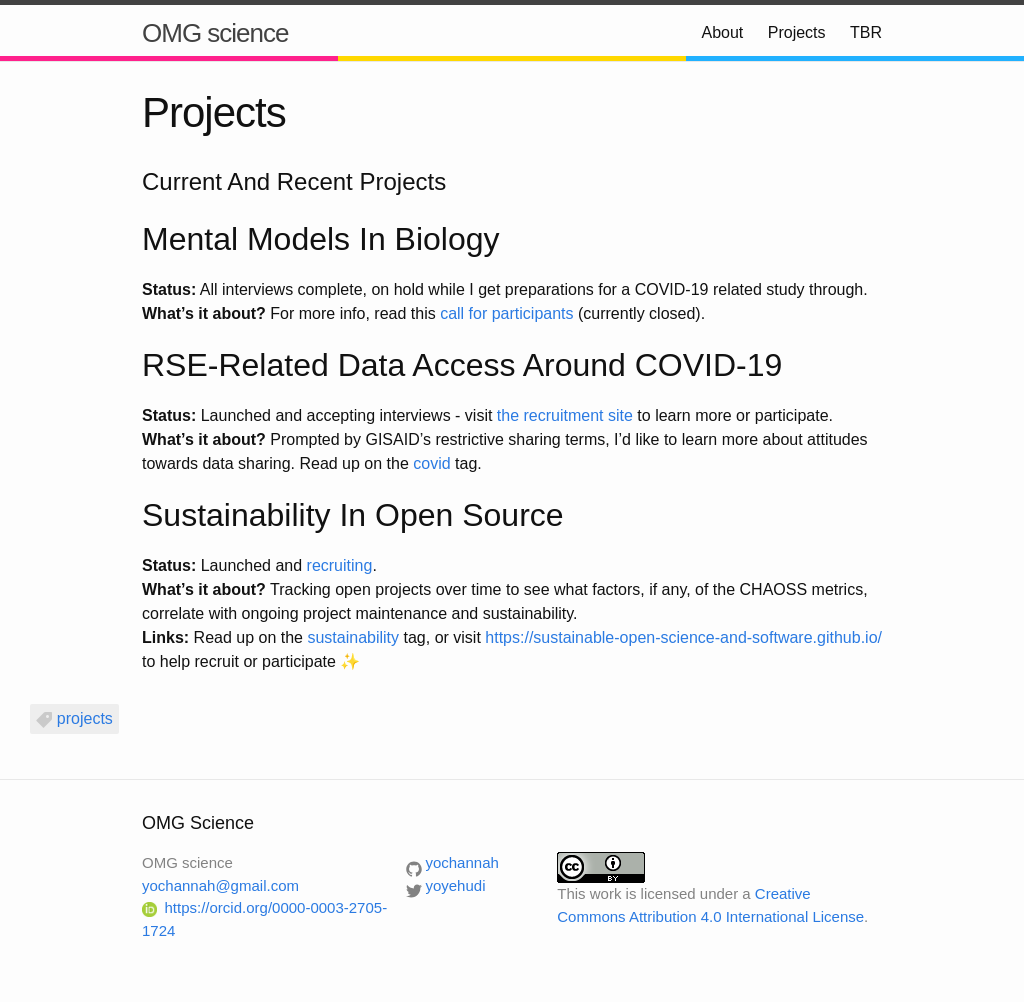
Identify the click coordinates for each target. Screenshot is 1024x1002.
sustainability (353, 637)
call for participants (506, 313)
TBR (866, 32)
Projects (797, 32)
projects (85, 718)
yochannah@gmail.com (220, 885)
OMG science (215, 33)
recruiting (340, 565)
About (722, 32)
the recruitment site (565, 415)
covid (431, 463)
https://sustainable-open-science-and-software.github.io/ (683, 637)
